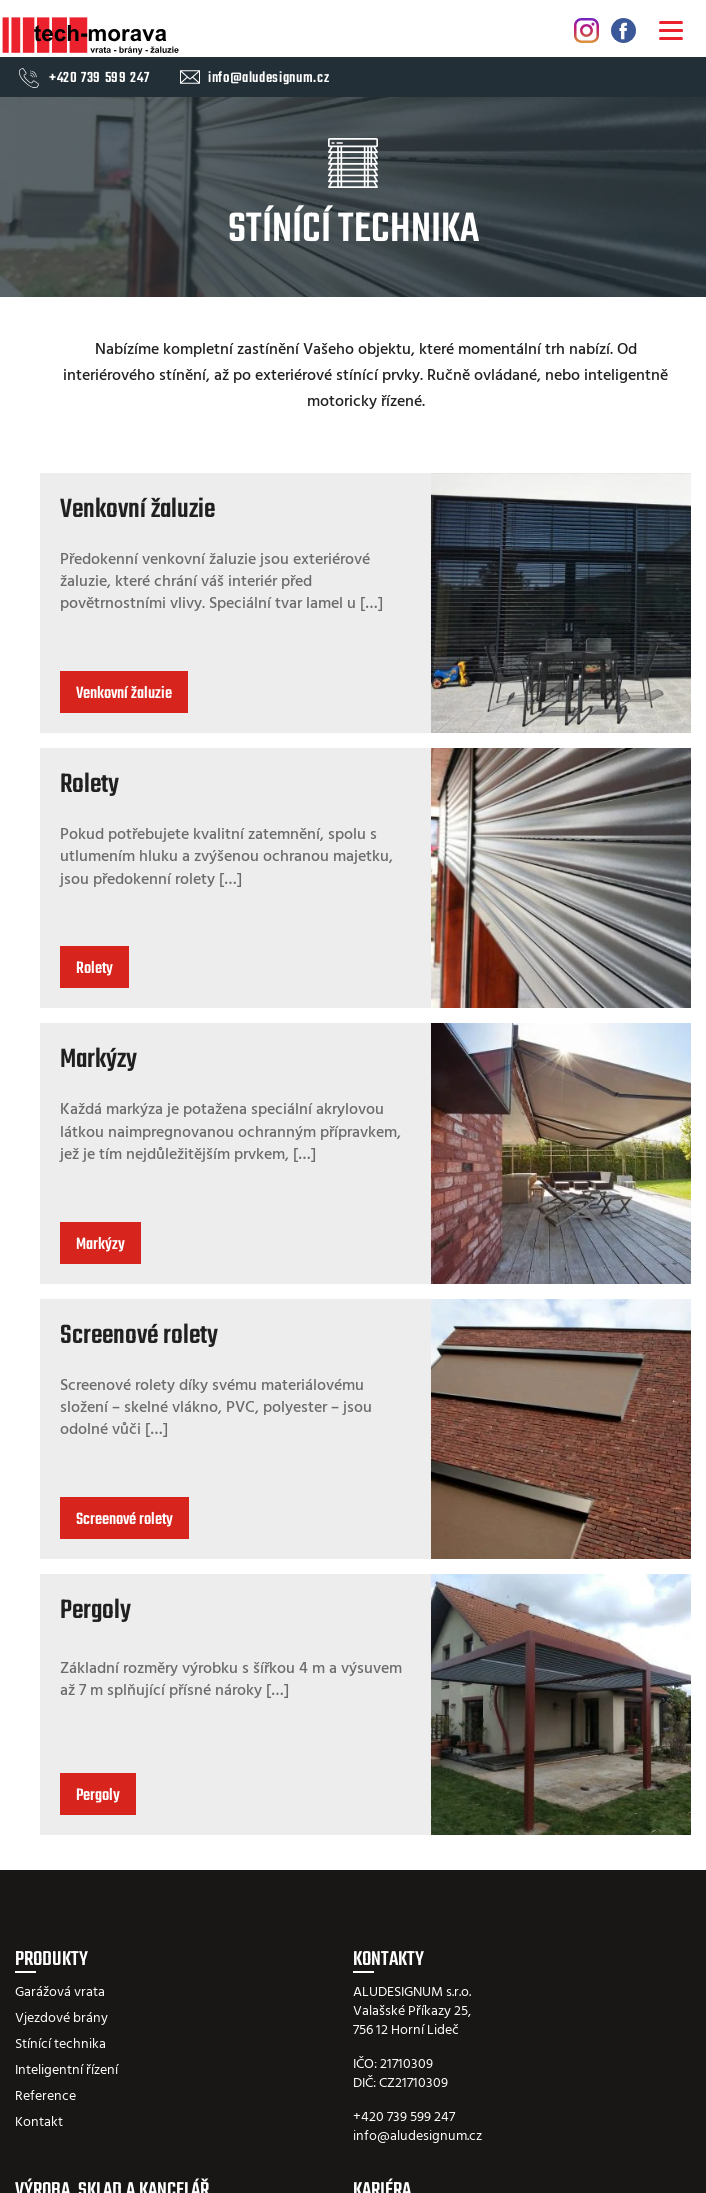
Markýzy (98, 1060)
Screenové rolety (139, 1336)
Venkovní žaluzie (137, 510)
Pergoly (95, 1611)
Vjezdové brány (61, 2018)
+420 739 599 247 (99, 79)
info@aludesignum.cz (268, 79)
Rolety (89, 785)
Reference (45, 2096)
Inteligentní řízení (66, 2070)
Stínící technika (60, 2044)
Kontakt (39, 2122)
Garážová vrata (60, 1992)
